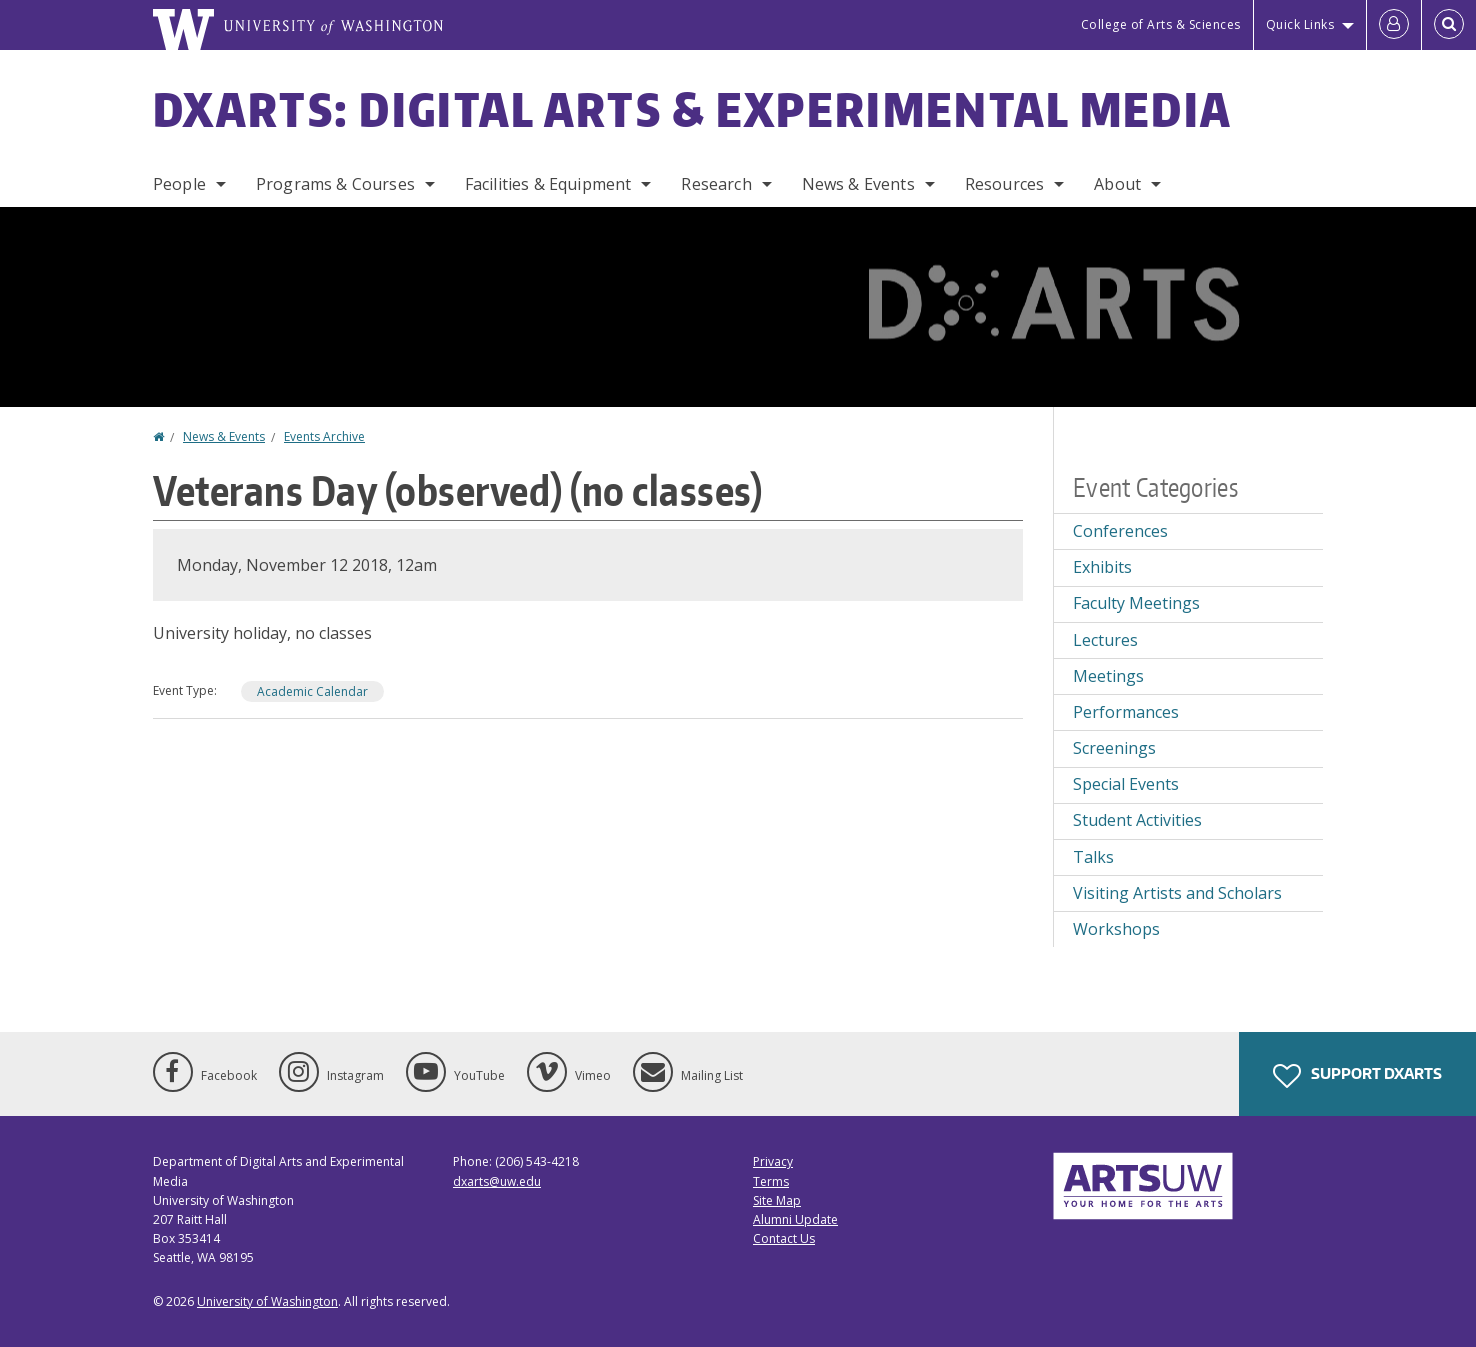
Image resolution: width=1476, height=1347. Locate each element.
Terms (771, 1181)
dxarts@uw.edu (497, 1181)
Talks (1093, 857)
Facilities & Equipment (548, 184)
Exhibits (1102, 567)
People (179, 184)
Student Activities (1137, 820)
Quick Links (1300, 24)
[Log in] (1394, 25)
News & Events (858, 184)
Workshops (1116, 929)
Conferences (1120, 531)
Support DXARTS (1357, 1076)
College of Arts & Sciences (1161, 24)
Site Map (777, 1200)
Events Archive (324, 436)
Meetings (1108, 676)
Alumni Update (795, 1219)
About (1117, 184)
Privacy (773, 1161)
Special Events (1126, 784)
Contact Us (784, 1238)
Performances (1126, 712)
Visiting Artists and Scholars (1177, 893)
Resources (1004, 184)
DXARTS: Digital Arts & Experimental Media (692, 109)
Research (716, 184)
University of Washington (267, 1301)
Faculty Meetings (1136, 603)
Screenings (1114, 748)
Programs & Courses (335, 184)
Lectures (1105, 640)
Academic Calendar (312, 691)
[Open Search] (1449, 25)
